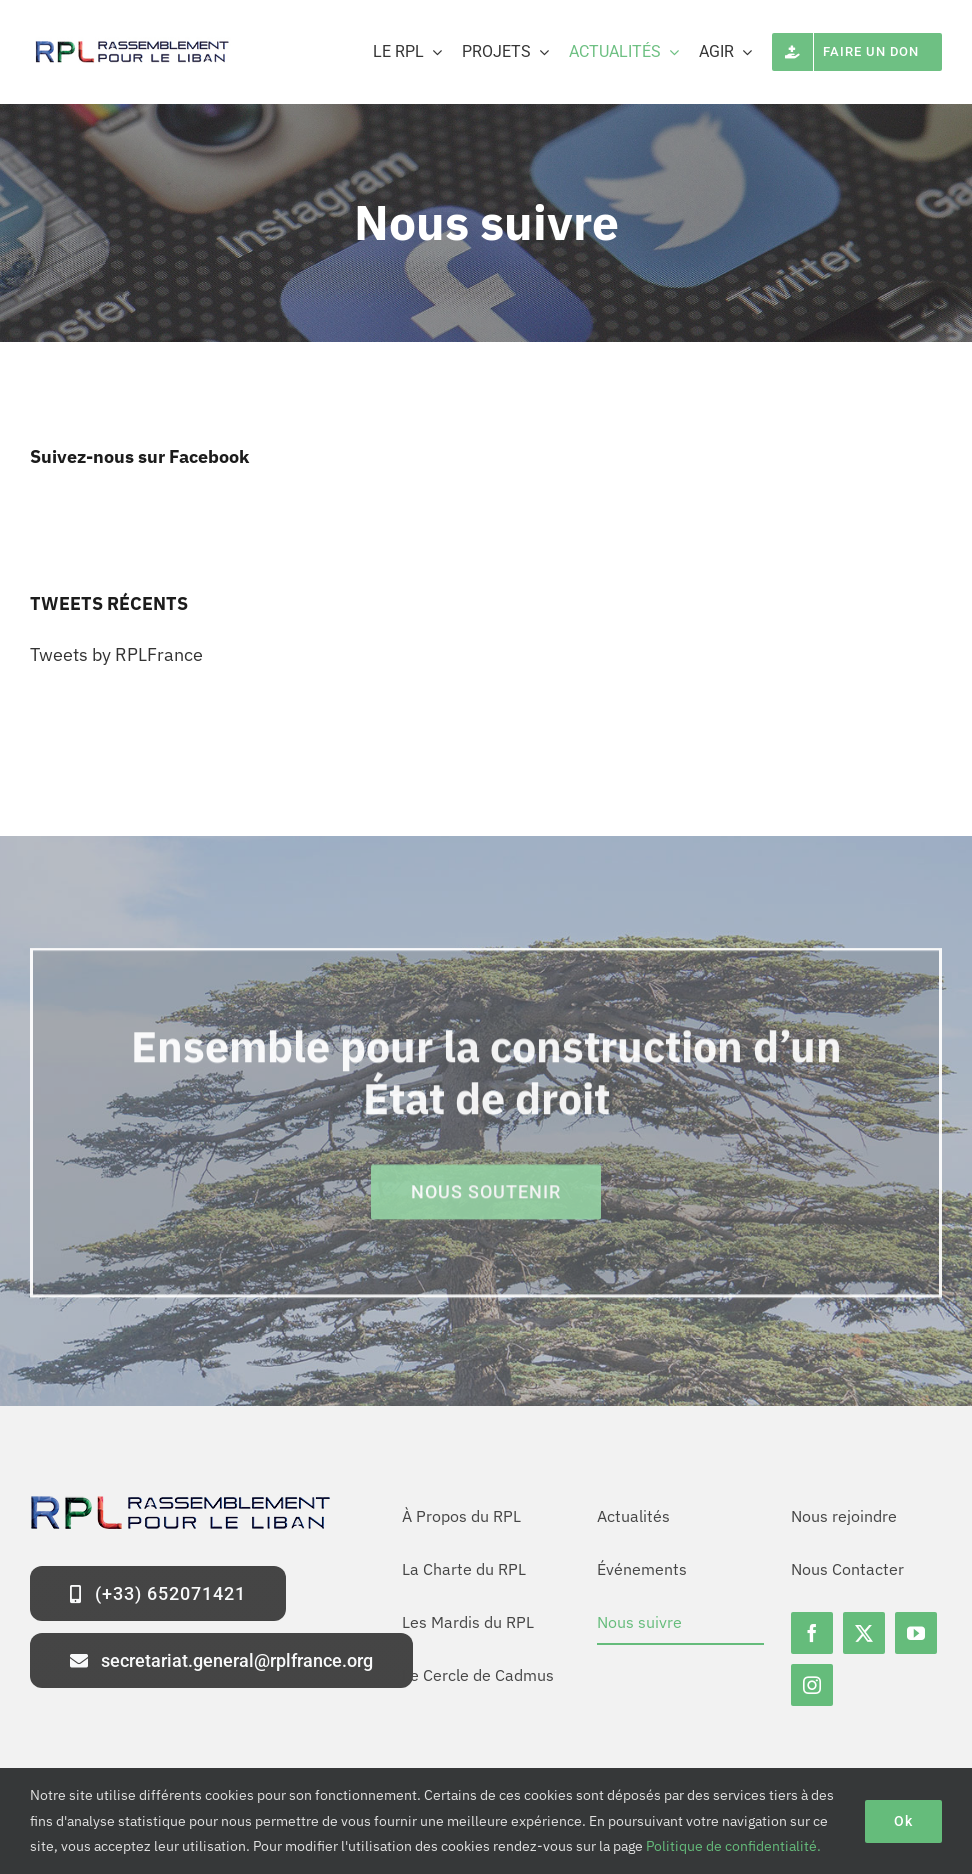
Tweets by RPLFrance (116, 654)
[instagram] (812, 1685)
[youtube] (916, 1633)
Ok (903, 1821)
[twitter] (864, 1633)
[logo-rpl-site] (130, 45)
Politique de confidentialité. (733, 1846)
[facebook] (812, 1633)
